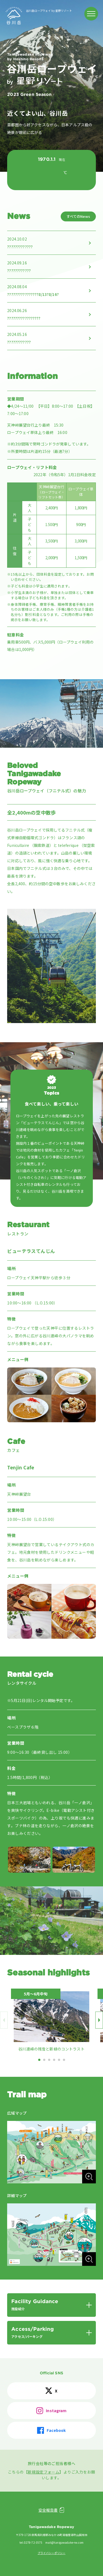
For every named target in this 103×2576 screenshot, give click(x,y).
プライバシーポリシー (51, 2553)
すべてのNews (78, 216)
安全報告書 (48, 2510)
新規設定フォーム (43, 2472)
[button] (39, 2060)
